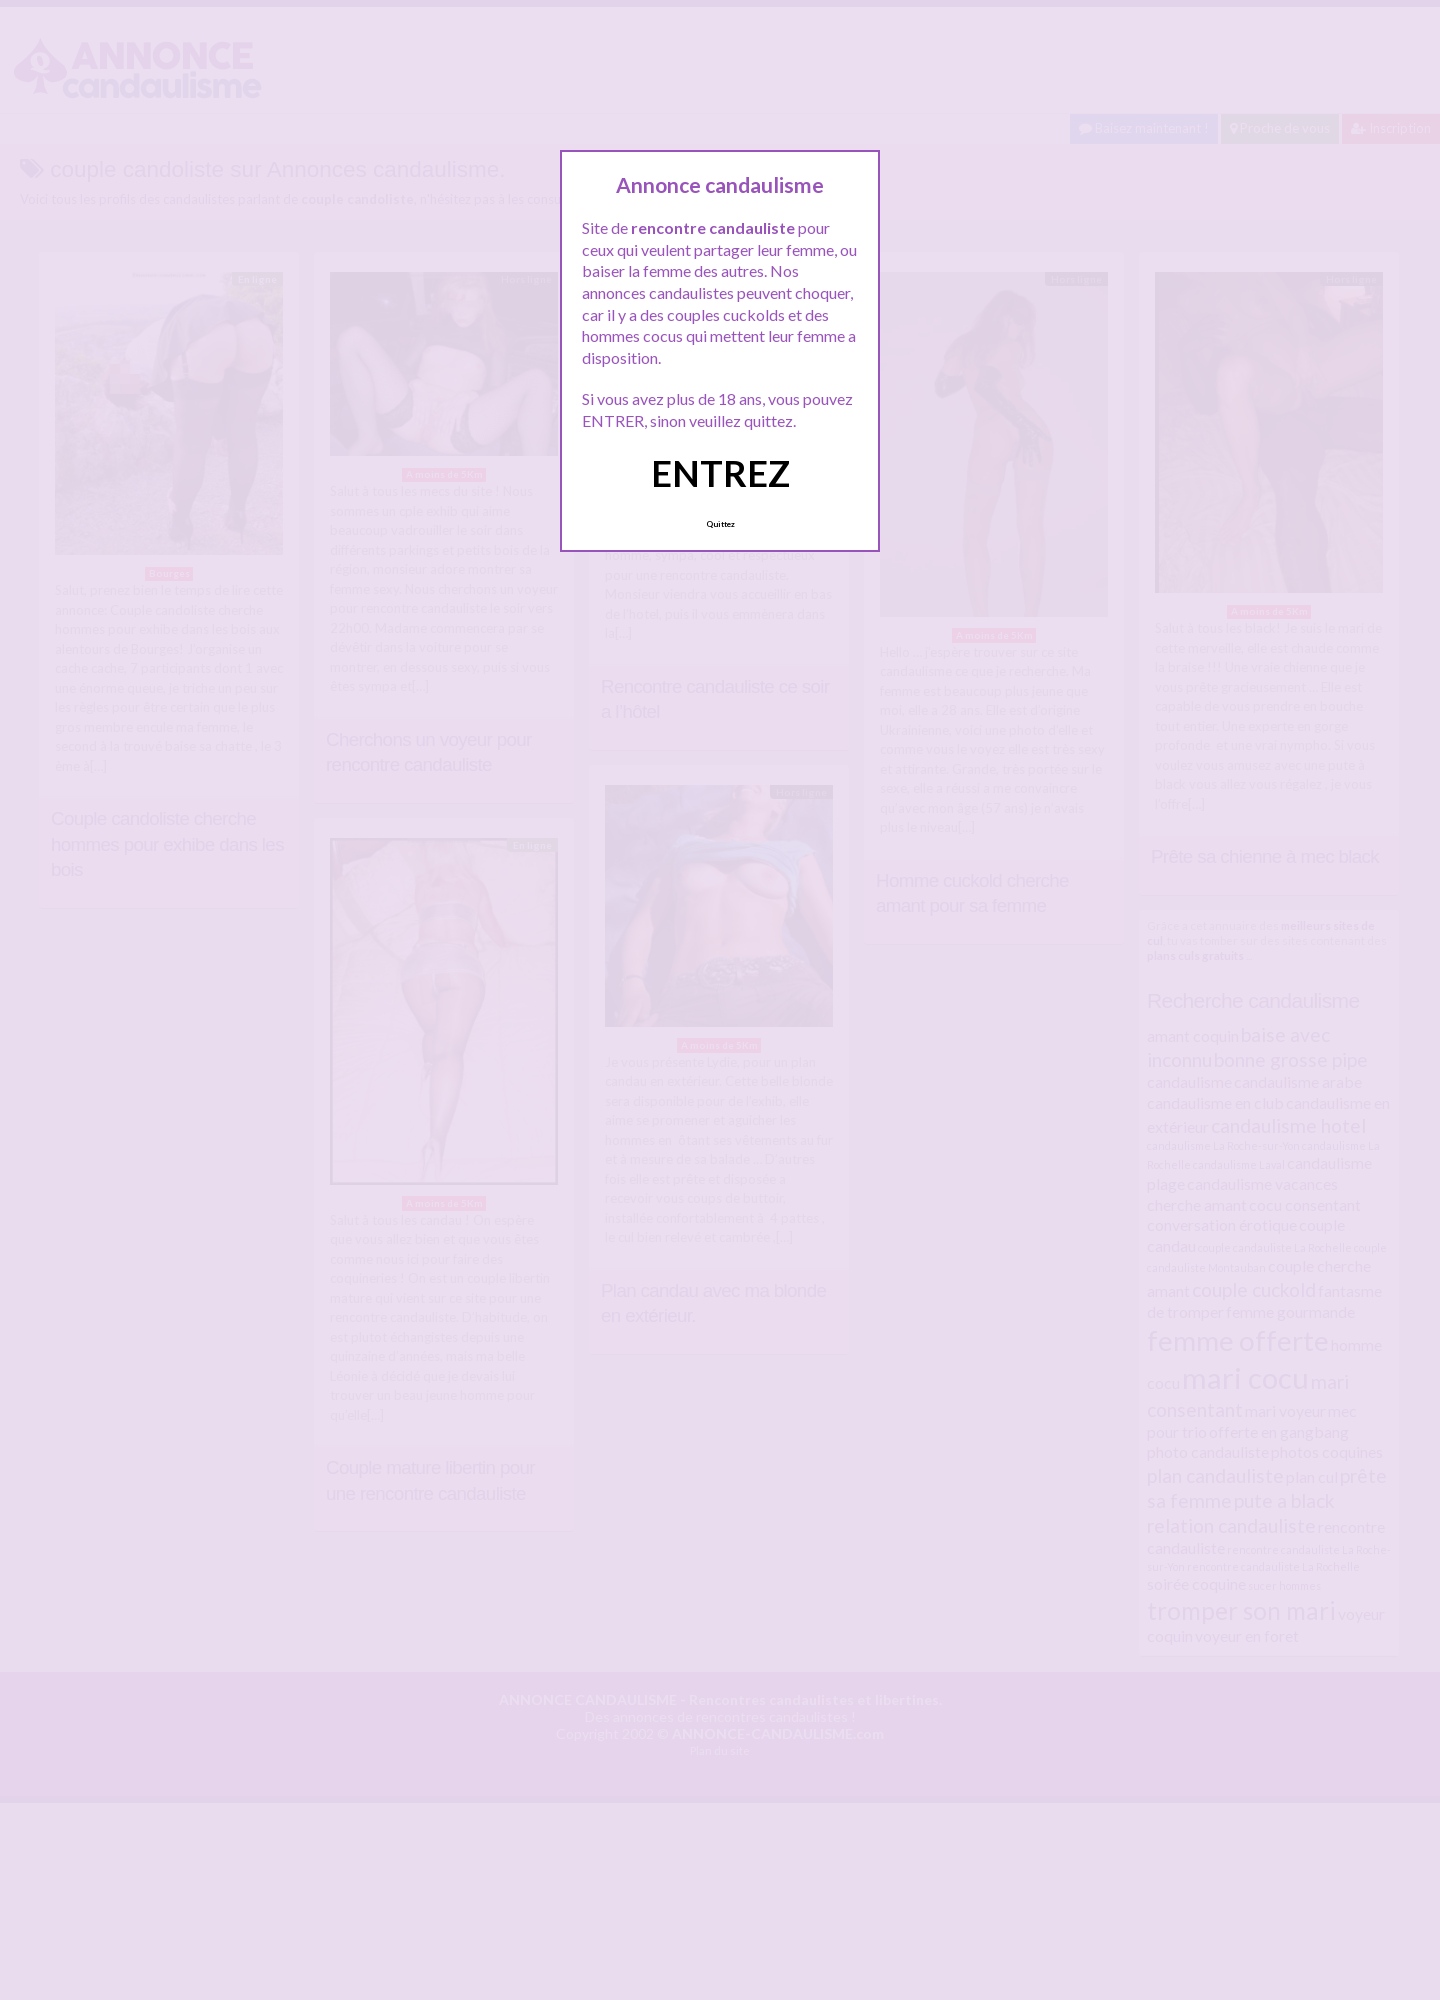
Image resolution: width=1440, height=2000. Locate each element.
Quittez (720, 524)
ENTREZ (720, 473)
